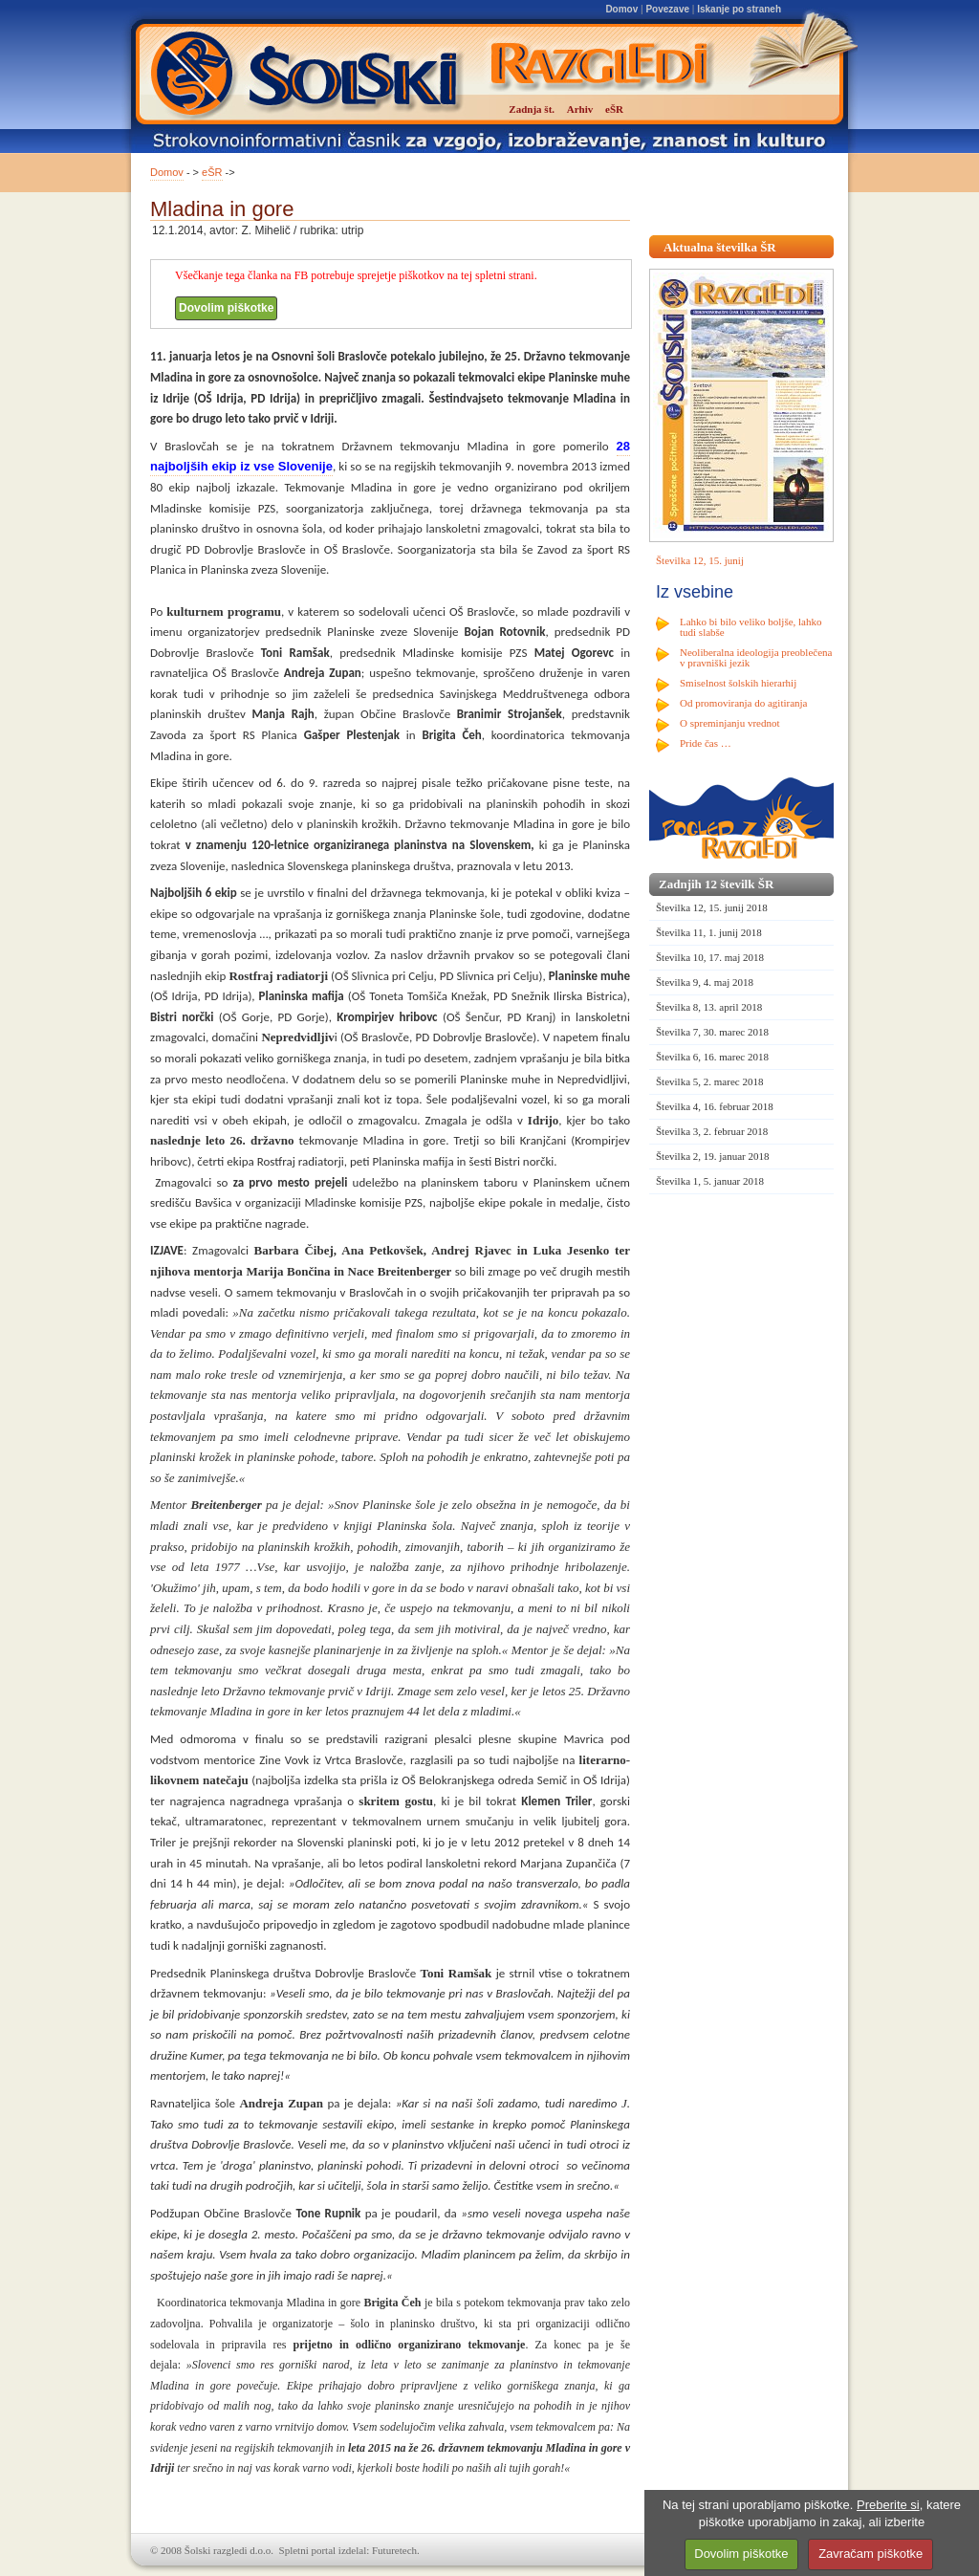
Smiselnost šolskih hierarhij (738, 682)
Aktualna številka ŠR (720, 247)
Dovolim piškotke (226, 308)
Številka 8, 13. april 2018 (709, 1007)
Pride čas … (705, 743)
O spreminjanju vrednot (729, 723)
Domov (621, 9)
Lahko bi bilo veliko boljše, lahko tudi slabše (750, 627)
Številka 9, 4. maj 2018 (704, 982)
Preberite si (888, 2505)
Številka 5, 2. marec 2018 (709, 1081)
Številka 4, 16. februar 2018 (714, 1106)
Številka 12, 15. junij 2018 (712, 907)
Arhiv (580, 109)
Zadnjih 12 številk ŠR (716, 884)
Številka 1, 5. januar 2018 (710, 1181)
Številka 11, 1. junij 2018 (709, 932)
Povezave (667, 9)
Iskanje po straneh (739, 9)
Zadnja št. (532, 109)
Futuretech (394, 2550)
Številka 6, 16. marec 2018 (712, 1056)
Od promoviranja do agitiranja (744, 703)
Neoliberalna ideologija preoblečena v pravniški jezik (756, 657)
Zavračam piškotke (870, 2553)
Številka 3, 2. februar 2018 (712, 1131)
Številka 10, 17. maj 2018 (710, 957)
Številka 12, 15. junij (700, 560)
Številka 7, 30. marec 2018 (712, 1031)
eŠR (212, 172)
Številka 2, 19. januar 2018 (713, 1156)
